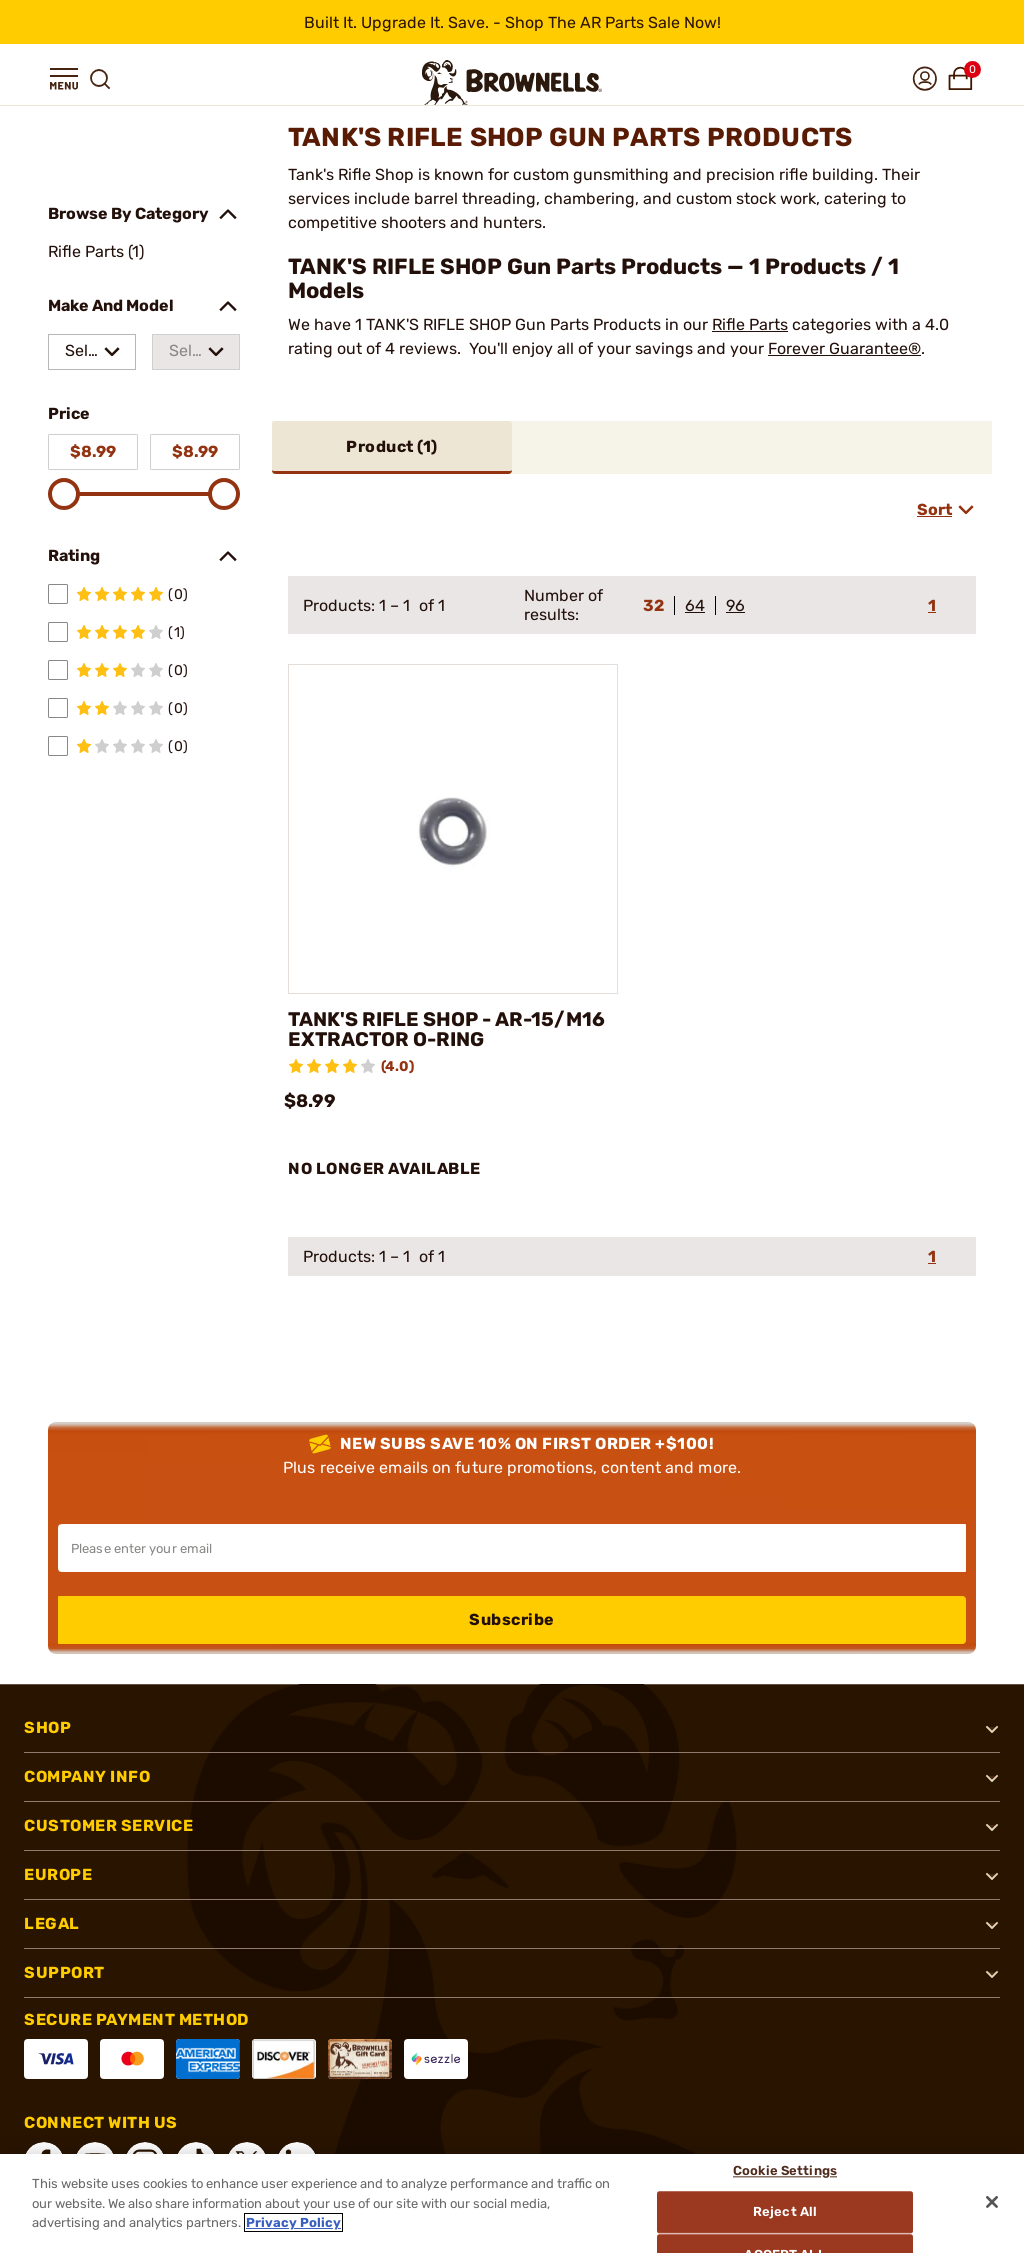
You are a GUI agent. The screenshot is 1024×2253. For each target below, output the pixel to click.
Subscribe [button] (512, 1619)
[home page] (512, 82)
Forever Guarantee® (844, 348)
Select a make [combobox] (81, 355)
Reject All (786, 2212)
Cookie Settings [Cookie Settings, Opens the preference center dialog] (786, 2171)
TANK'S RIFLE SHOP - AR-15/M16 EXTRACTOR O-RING (448, 1030)
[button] (64, 79)
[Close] (992, 2202)
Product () (392, 446)
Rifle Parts (750, 324)
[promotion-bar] (512, 22)
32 (653, 605)
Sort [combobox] (934, 509)
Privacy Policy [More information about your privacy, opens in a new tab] (293, 2222)
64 (695, 605)
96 (735, 605)
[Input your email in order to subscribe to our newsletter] (512, 1548)
